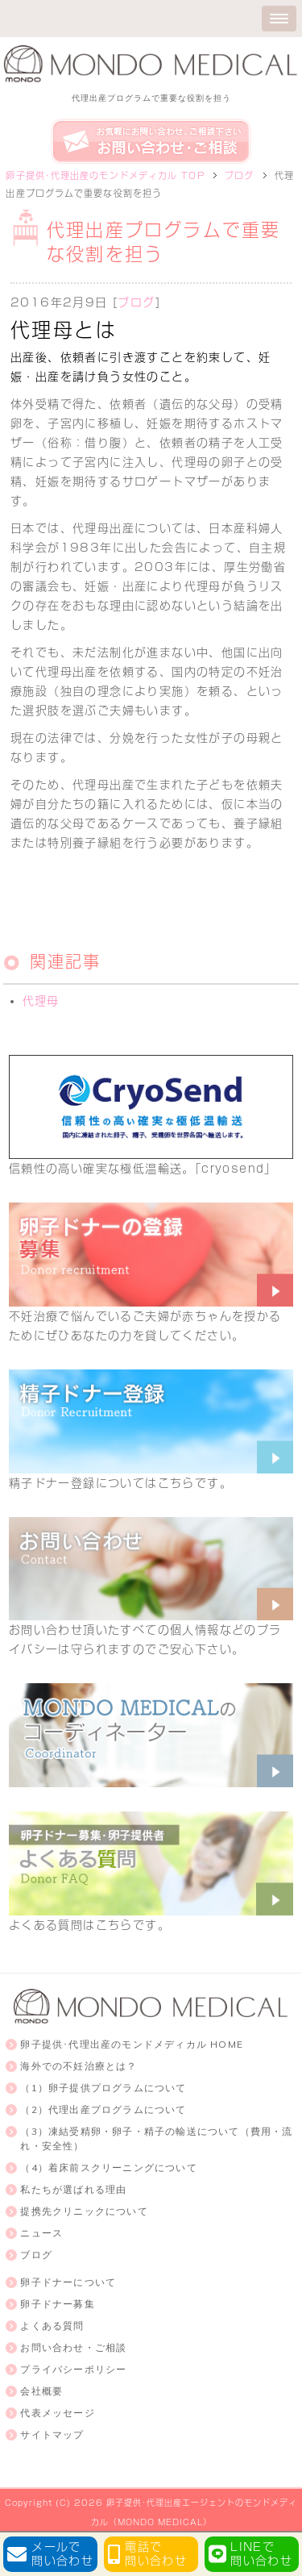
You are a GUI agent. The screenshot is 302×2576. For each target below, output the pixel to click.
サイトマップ (52, 2434)
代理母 (41, 1001)
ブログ (136, 302)
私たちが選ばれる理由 (73, 2189)
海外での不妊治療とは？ (78, 2066)
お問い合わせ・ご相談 (73, 2347)
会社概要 (41, 2391)
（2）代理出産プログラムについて (103, 2109)
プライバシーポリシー (73, 2369)
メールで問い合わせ (62, 2553)
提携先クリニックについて (83, 2211)
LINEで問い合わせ (261, 2553)
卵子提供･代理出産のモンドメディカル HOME (131, 2044)
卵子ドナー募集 (57, 2304)
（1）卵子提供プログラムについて (103, 2088)
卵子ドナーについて (68, 2282)
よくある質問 (52, 2326)
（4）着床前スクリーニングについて (108, 2167)
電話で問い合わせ (156, 2553)
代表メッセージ (57, 2413)
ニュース (41, 2233)
